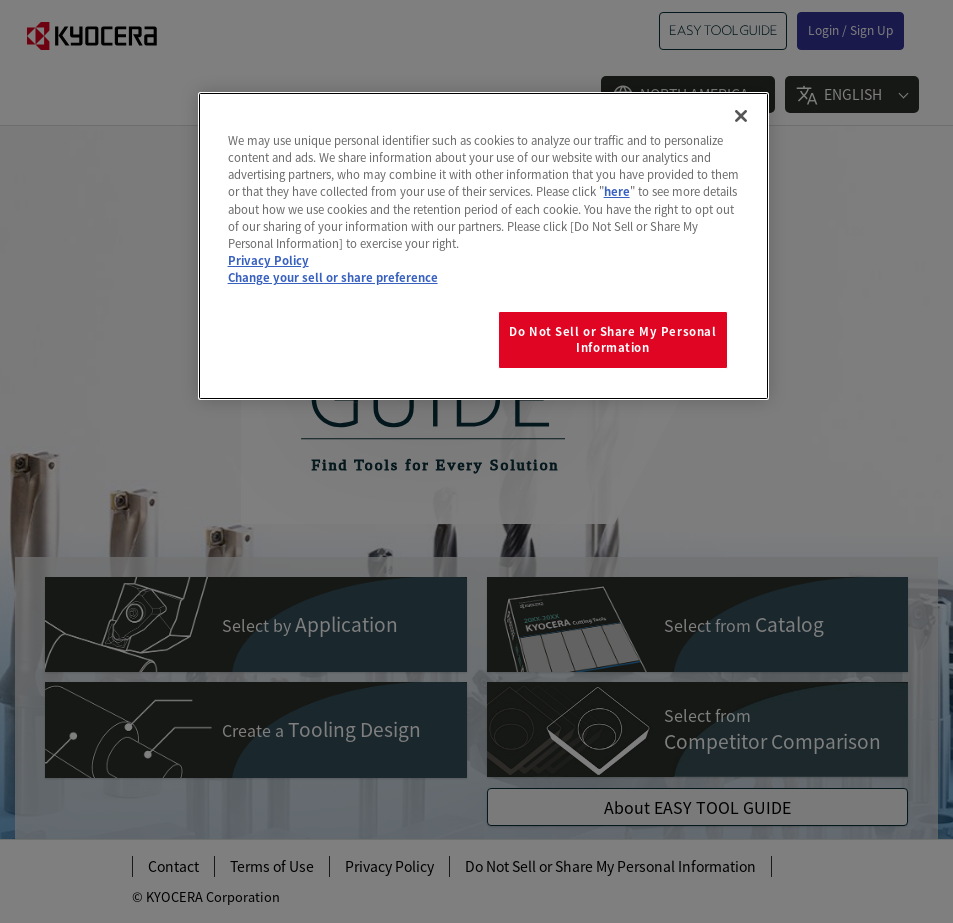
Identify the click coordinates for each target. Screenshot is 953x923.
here (617, 191)
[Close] (741, 116)
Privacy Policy (268, 260)
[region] (484, 245)
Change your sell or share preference (333, 277)
